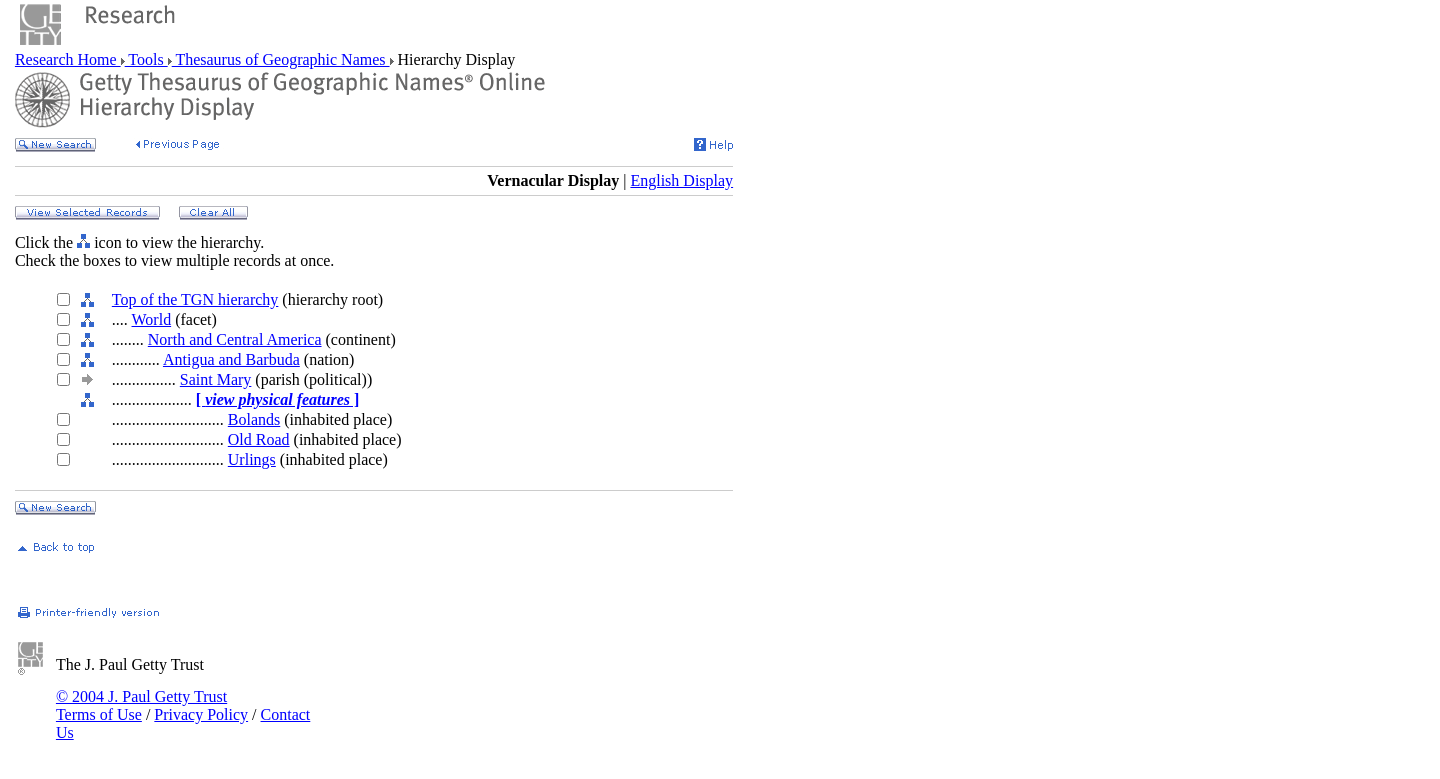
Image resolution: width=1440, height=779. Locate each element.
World (152, 319)
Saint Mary (216, 379)
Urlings (252, 459)
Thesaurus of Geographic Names (281, 59)
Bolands (254, 419)
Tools (146, 59)
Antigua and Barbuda (231, 359)
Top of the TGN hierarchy (195, 299)
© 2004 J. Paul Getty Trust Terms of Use (141, 705)
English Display (681, 180)
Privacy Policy (201, 714)
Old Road (259, 439)
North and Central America (235, 339)
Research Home (68, 59)
